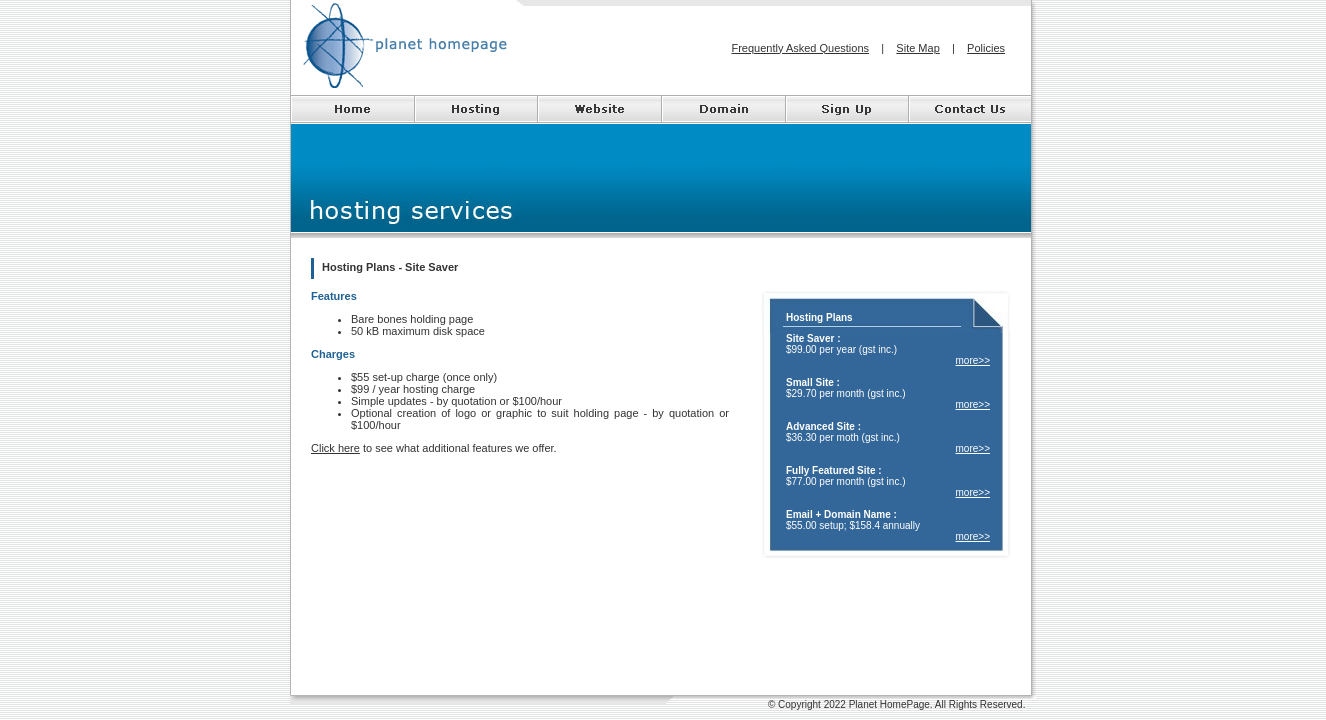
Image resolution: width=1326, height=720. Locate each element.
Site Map (917, 48)
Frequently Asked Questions (800, 48)
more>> (973, 360)
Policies (986, 48)
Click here (335, 448)
